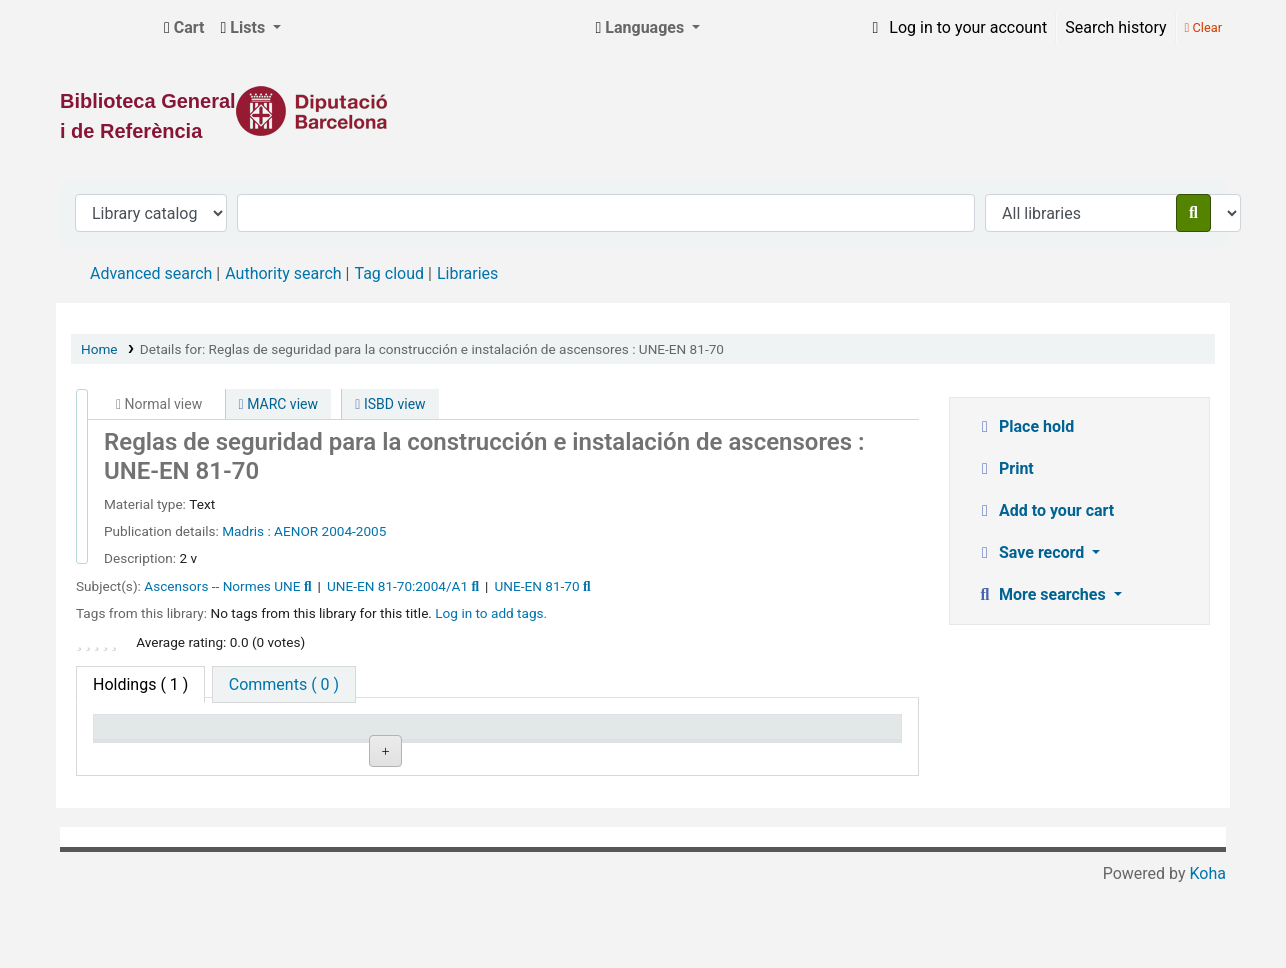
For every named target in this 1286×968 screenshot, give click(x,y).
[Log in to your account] (956, 28)
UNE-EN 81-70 (537, 586)
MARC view (278, 404)
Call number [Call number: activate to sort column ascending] (468, 736)
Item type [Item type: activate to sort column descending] (136, 736)
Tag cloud (389, 273)
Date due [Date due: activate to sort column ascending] (780, 736)
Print (1004, 468)
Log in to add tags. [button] (491, 613)
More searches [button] (1042, 594)
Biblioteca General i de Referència (106, 28)
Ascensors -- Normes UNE (222, 586)
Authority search (283, 273)
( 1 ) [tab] (140, 684)
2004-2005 (354, 531)
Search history (1115, 27)
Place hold (1024, 426)
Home (99, 349)
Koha (1208, 955)
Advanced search (151, 273)
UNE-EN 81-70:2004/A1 (397, 586)
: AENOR (292, 531)
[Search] (1193, 213)
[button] (184, 28)
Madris (244, 531)
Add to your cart (1044, 510)
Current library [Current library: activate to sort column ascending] (314, 736)
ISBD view (390, 404)
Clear (1203, 27)
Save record (1031, 552)
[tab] (284, 684)
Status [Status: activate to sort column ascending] (612, 736)
